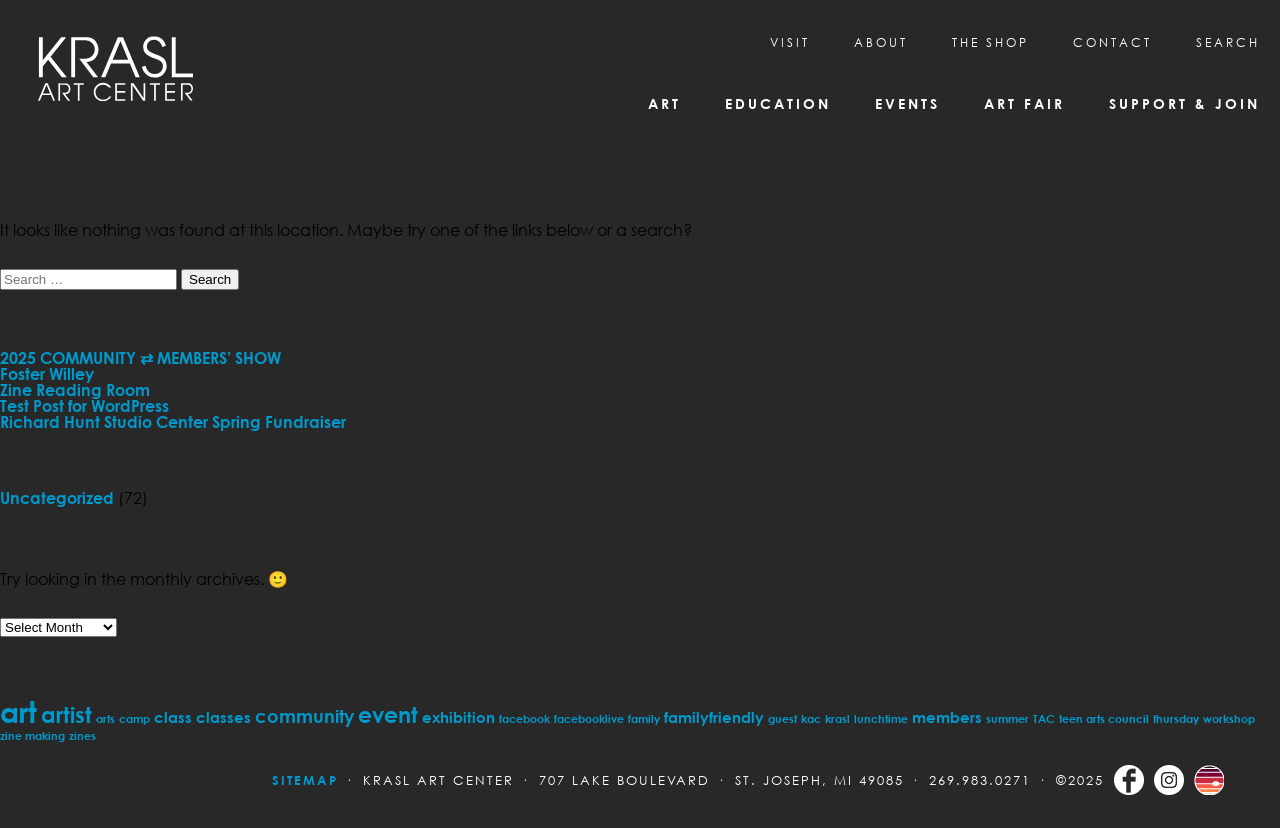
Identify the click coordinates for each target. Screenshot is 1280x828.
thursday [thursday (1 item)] (1176, 718)
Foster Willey (47, 374)
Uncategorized (57, 498)
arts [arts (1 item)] (105, 718)
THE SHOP (990, 42)
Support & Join (1184, 103)
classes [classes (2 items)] (223, 717)
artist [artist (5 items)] (66, 714)
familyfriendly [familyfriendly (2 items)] (714, 717)
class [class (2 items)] (173, 717)
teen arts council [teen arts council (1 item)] (1104, 718)
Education (778, 103)
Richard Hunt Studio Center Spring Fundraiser (173, 422)
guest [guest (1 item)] (782, 718)
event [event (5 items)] (388, 714)
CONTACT (1112, 42)
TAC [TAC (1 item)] (1044, 718)
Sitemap (305, 780)
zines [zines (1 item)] (82, 735)
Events (907, 103)
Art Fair (1024, 103)
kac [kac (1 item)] (811, 718)
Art (664, 103)
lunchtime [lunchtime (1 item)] (881, 718)
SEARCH (1228, 42)
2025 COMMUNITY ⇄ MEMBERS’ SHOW (140, 358)
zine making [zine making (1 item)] (32, 735)
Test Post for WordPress (84, 406)
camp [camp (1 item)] (134, 718)
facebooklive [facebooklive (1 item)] (589, 718)
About (881, 42)
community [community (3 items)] (304, 716)
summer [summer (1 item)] (1007, 718)
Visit (790, 42)
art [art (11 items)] (18, 711)
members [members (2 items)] (947, 717)
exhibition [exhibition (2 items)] (458, 717)
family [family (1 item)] (644, 718)
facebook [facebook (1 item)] (524, 718)
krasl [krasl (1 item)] (837, 718)
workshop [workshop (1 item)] (1229, 718)
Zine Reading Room (75, 390)
